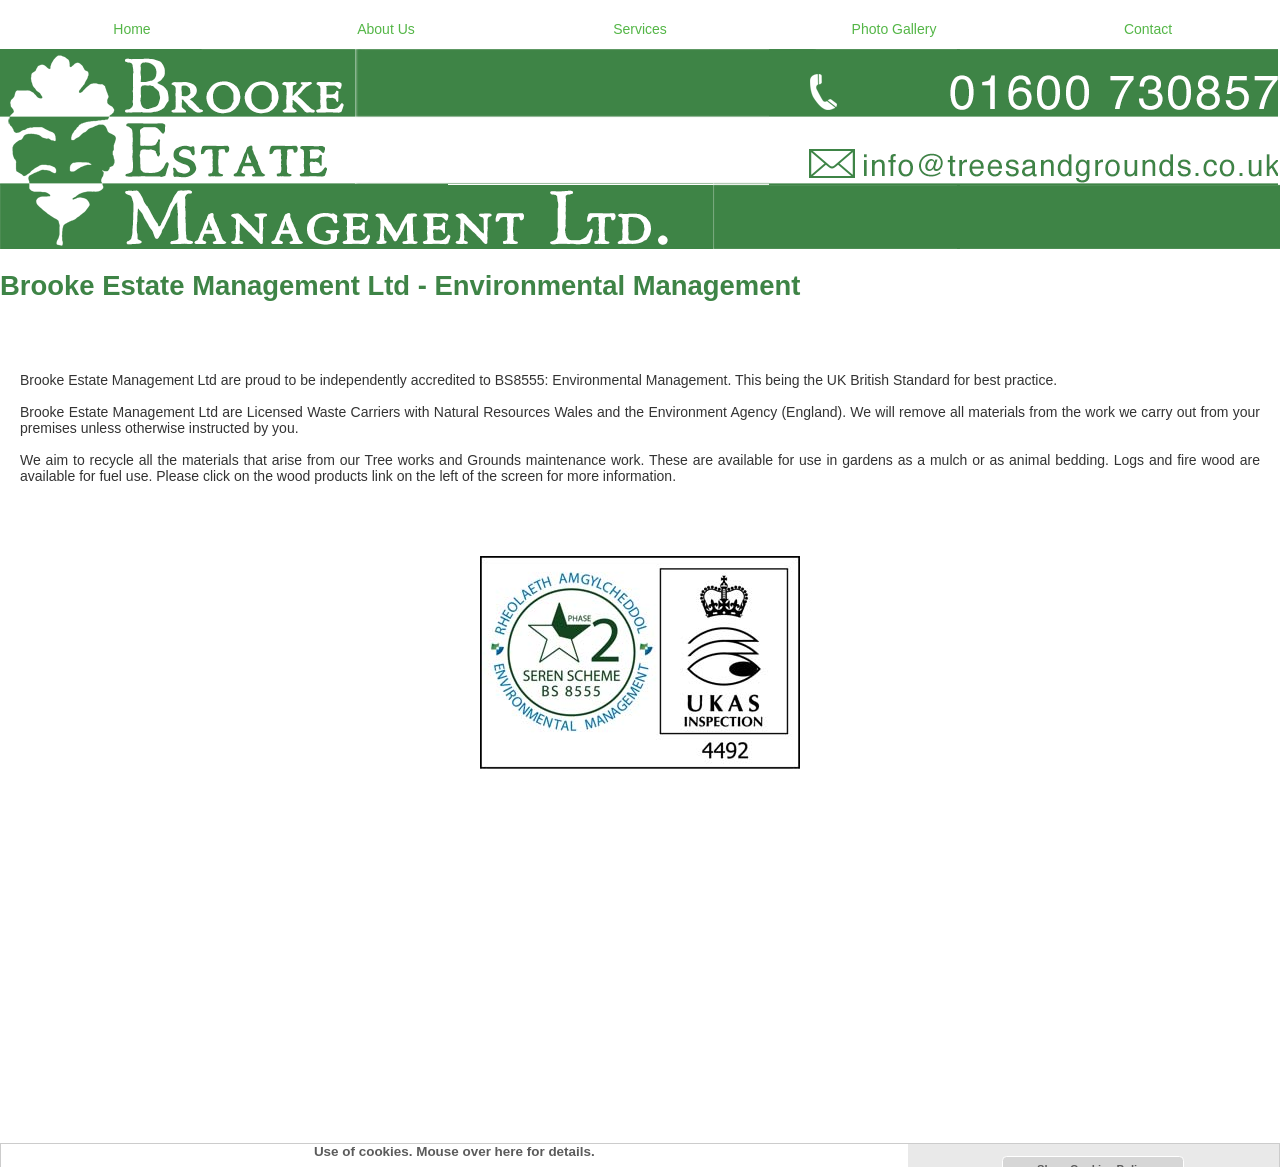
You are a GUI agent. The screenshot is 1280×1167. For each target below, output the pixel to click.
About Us (386, 29)
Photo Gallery (894, 29)
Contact (1148, 29)
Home (131, 29)
